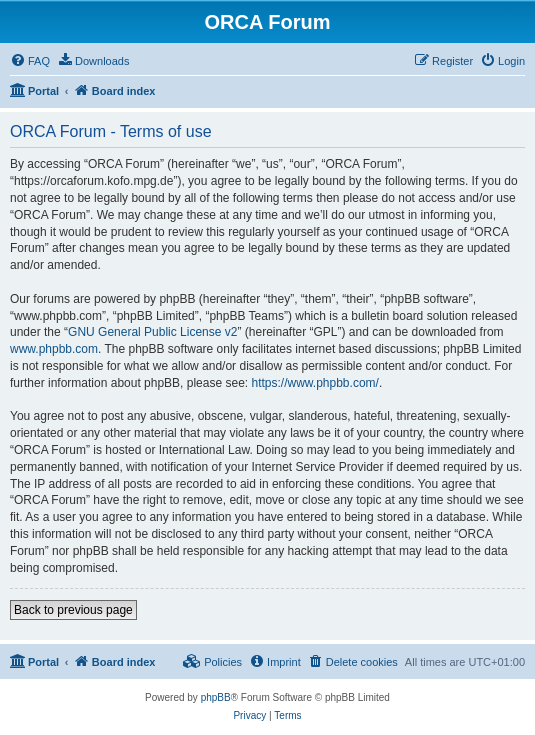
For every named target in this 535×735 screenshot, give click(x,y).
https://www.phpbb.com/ (314, 383)
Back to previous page (73, 610)
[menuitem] (30, 61)
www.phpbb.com (54, 349)
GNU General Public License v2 (152, 332)
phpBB (216, 697)
